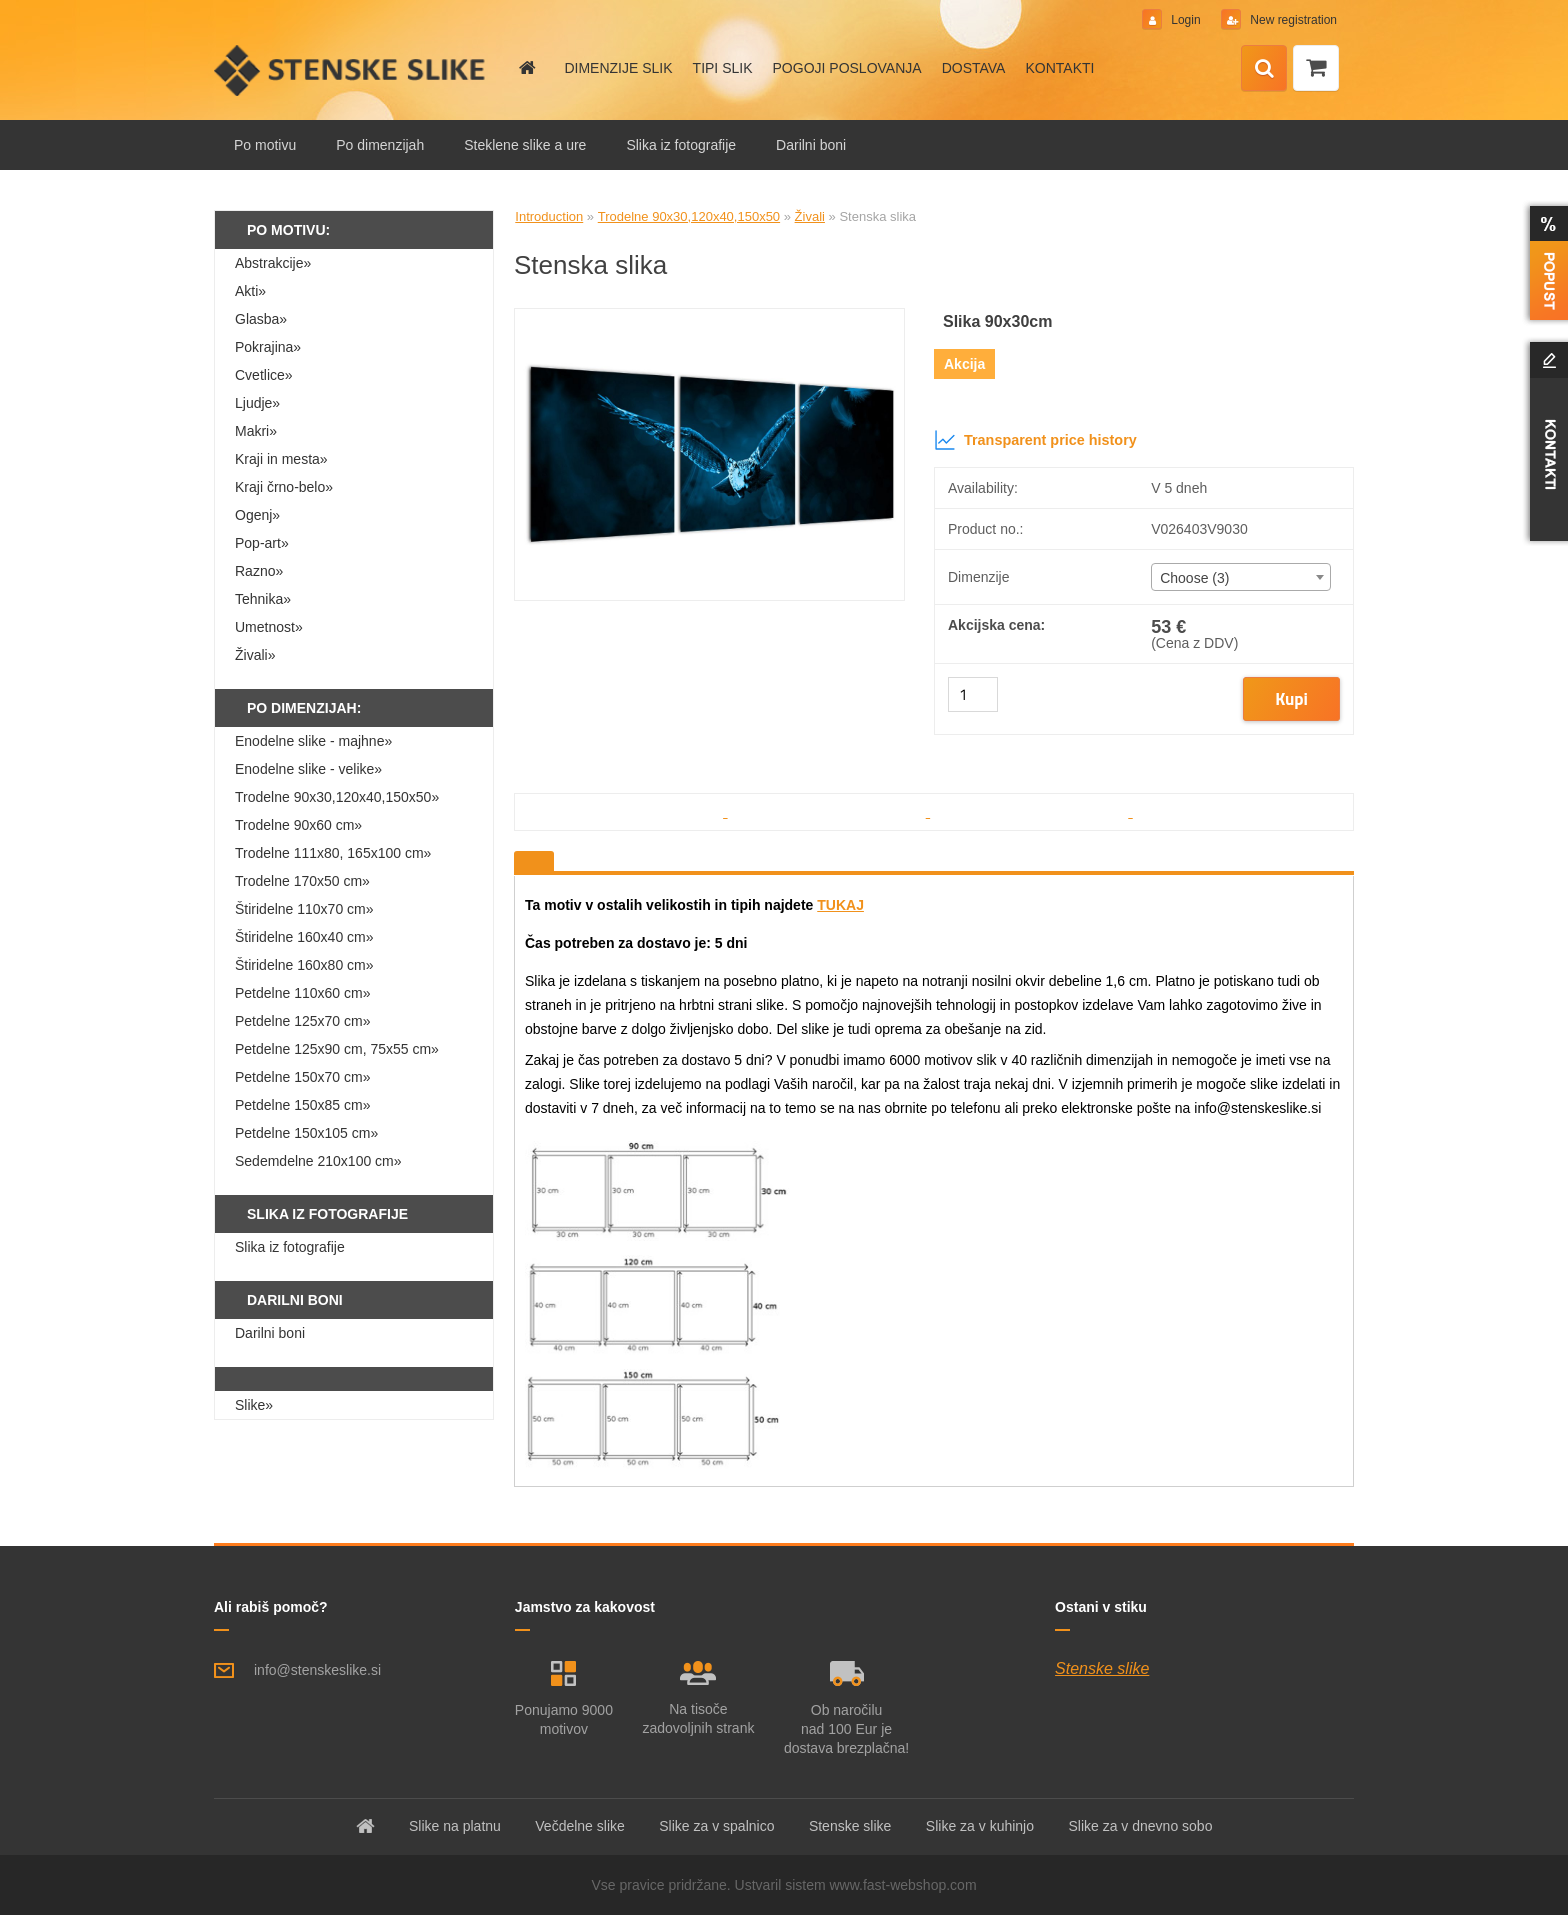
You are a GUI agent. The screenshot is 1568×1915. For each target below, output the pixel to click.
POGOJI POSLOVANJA (847, 68)
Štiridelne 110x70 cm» (304, 909)
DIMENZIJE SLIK (618, 68)
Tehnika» (263, 599)
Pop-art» (262, 543)
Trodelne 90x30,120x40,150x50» (337, 797)
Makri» (256, 431)
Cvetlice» (264, 375)
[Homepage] (526, 68)
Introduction (549, 216)
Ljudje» (257, 403)
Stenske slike (1102, 1668)
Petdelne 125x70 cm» (302, 1021)
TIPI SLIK (723, 68)
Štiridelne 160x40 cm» (304, 937)
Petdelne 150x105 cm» (306, 1133)
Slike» (254, 1405)
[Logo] (351, 70)
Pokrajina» (268, 347)
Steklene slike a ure (525, 145)
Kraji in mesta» (281, 459)
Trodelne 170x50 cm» (302, 881)
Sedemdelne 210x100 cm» (318, 1161)
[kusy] (973, 694)
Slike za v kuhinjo (980, 1826)
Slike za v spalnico (716, 1826)
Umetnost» (269, 627)
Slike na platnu (455, 1826)
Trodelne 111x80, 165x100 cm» (333, 853)
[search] (1264, 69)
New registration (1292, 20)
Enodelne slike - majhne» (313, 741)
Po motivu (265, 145)
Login (1186, 20)
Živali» (255, 655)
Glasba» (261, 319)
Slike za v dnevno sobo (1140, 1826)
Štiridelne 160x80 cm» (304, 965)
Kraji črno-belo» (284, 487)
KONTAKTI (1059, 68)
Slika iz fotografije (681, 145)
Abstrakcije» (273, 263)
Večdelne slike (580, 1826)
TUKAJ (840, 905)
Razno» (259, 571)
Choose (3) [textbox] (1194, 578)
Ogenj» (257, 515)
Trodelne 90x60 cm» (298, 825)
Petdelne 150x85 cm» (302, 1105)
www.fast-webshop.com (903, 1885)
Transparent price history (1035, 440)
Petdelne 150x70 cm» (302, 1077)
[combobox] (1240, 577)
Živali (810, 216)
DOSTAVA (974, 68)
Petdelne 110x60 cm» (302, 993)
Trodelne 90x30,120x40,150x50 (689, 216)
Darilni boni (811, 145)
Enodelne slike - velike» (308, 769)
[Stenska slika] (709, 316)
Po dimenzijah (380, 145)
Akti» (250, 291)
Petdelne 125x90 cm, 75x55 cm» (337, 1049)
